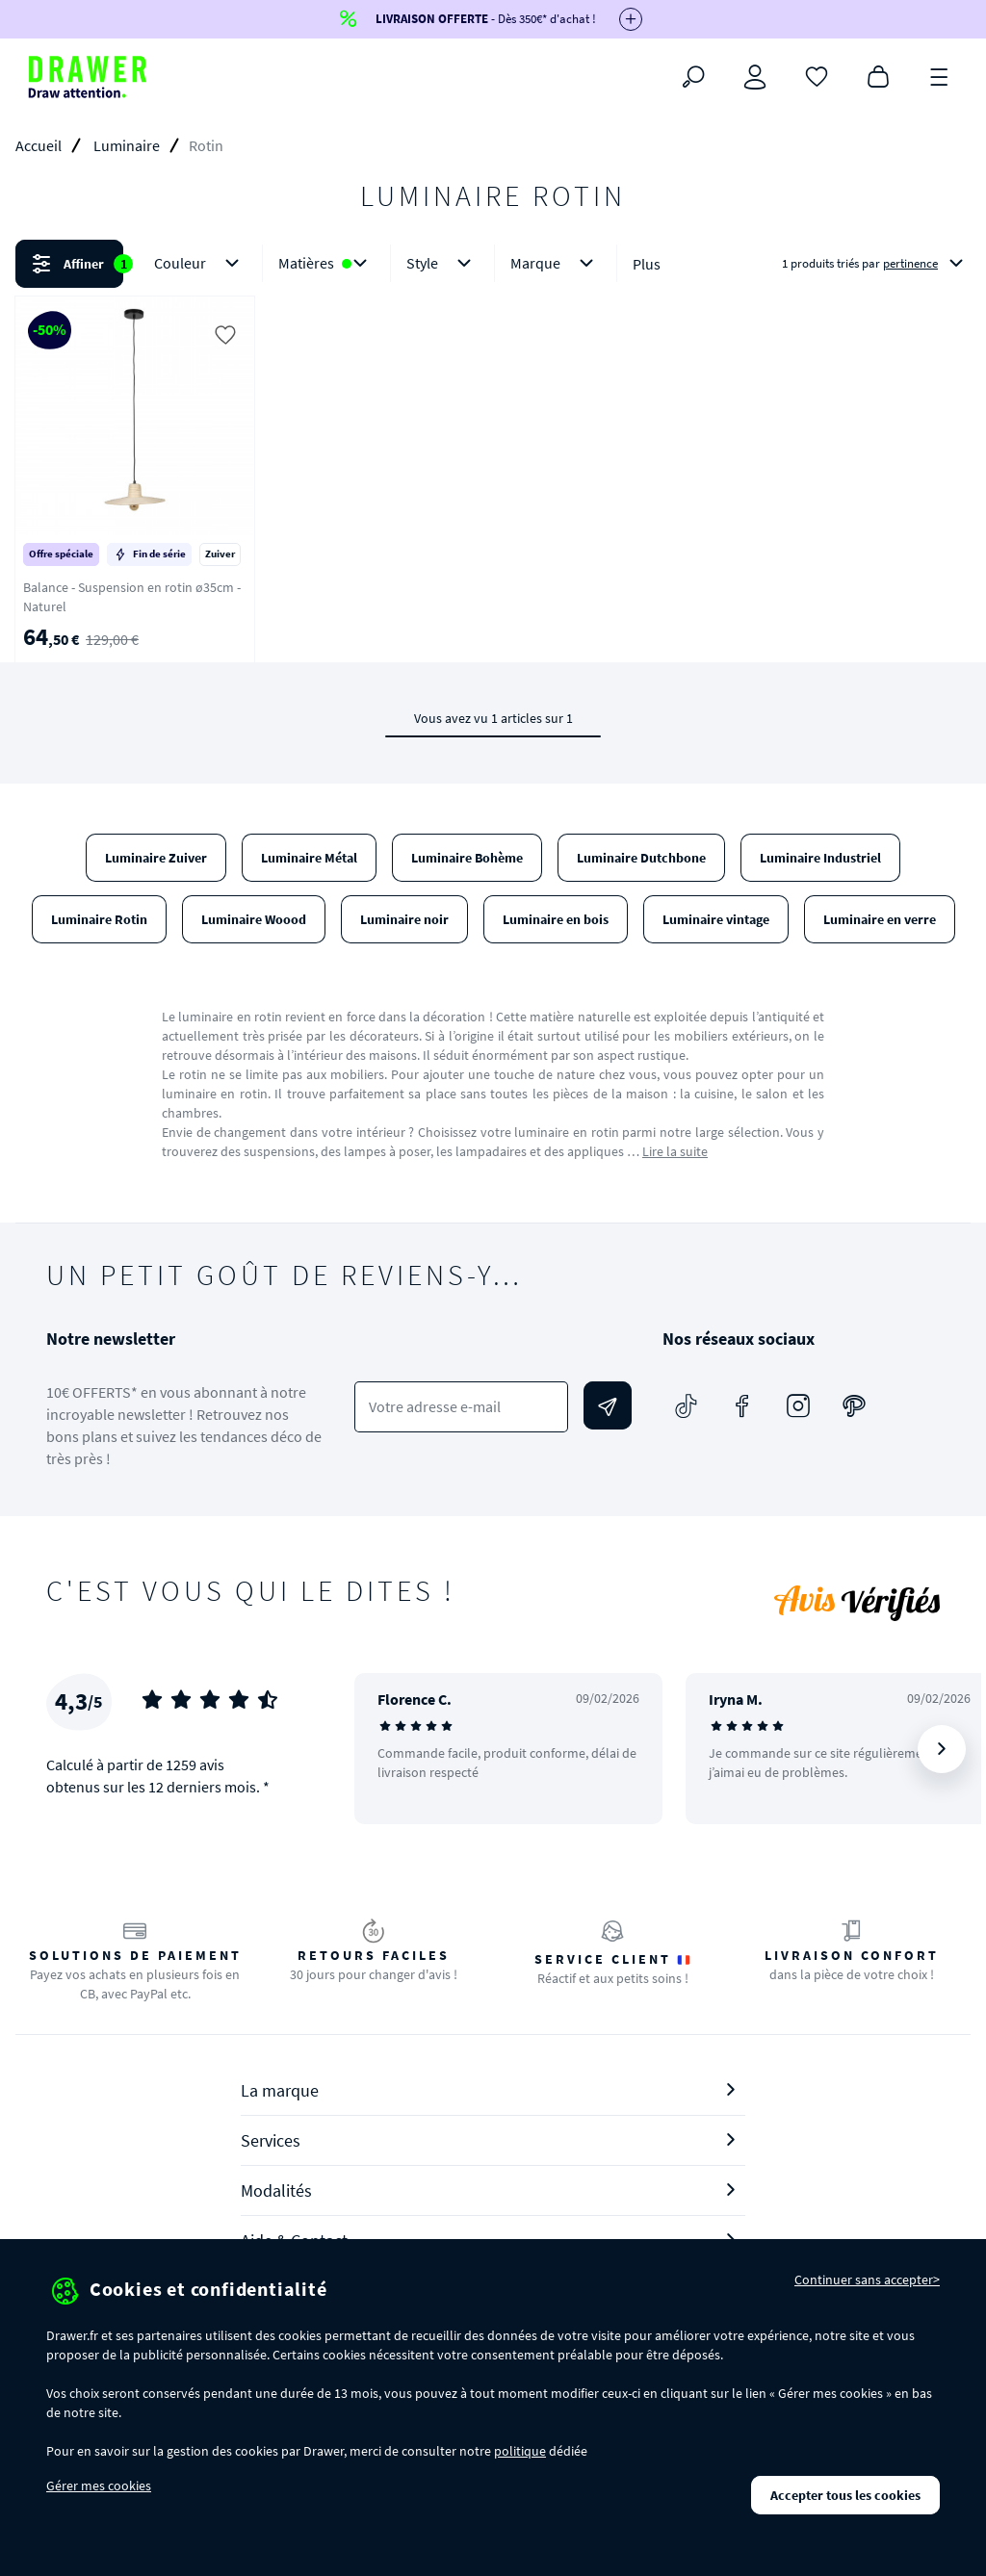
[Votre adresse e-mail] (461, 1406)
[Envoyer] (608, 1405)
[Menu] (940, 75)
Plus (647, 263)
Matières (326, 263)
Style (442, 263)
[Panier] (878, 75)
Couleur (200, 263)
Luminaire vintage (715, 919)
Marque (555, 263)
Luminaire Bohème (467, 857)
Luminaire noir (404, 919)
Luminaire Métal (309, 857)
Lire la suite (675, 1151)
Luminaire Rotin (99, 919)
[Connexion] (755, 77)
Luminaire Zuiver (156, 857)
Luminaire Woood (253, 919)
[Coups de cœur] (816, 75)
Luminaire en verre (879, 919)
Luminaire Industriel (820, 857)
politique (520, 2451)
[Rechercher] (693, 77)
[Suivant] (942, 1749)
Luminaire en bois (556, 919)
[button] (493, 264)
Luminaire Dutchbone (641, 857)
